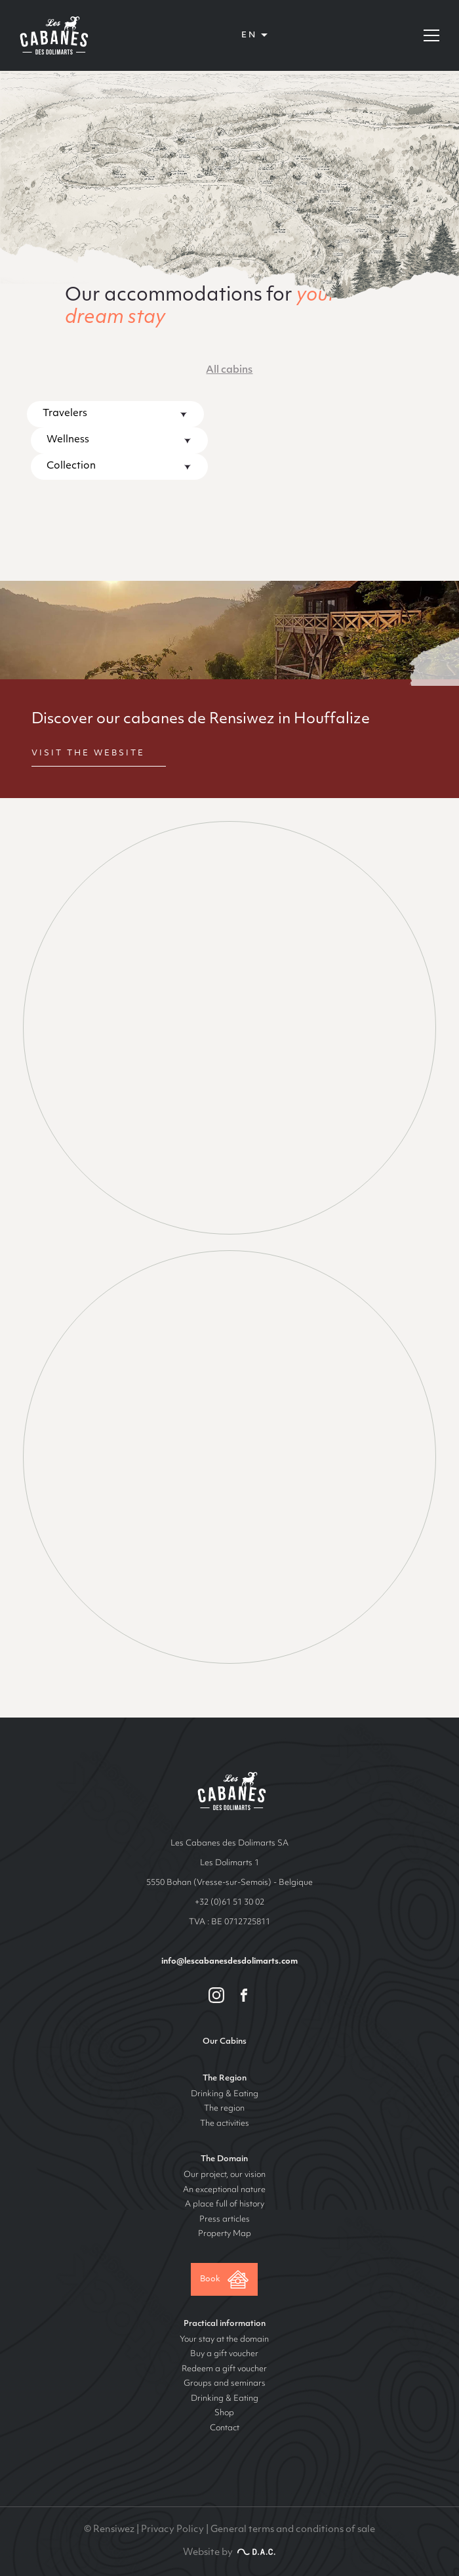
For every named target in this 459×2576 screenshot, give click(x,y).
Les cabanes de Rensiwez (230, 1791)
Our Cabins (225, 2042)
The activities (224, 2124)
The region (224, 2109)
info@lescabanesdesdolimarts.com (229, 1962)
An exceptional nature (224, 2190)
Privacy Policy (172, 2530)
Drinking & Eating (224, 2094)
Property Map (224, 2234)
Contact (224, 2428)
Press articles (224, 2220)
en (249, 35)
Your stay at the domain (224, 2340)
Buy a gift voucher (224, 2354)
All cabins (229, 370)
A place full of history (224, 2204)
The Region (225, 2078)
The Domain (224, 2159)
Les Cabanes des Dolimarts (52, 35)
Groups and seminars (225, 2384)
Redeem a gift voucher (224, 2369)
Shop (224, 2413)
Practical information (225, 2324)
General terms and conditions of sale (292, 2530)
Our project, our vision (225, 2175)
